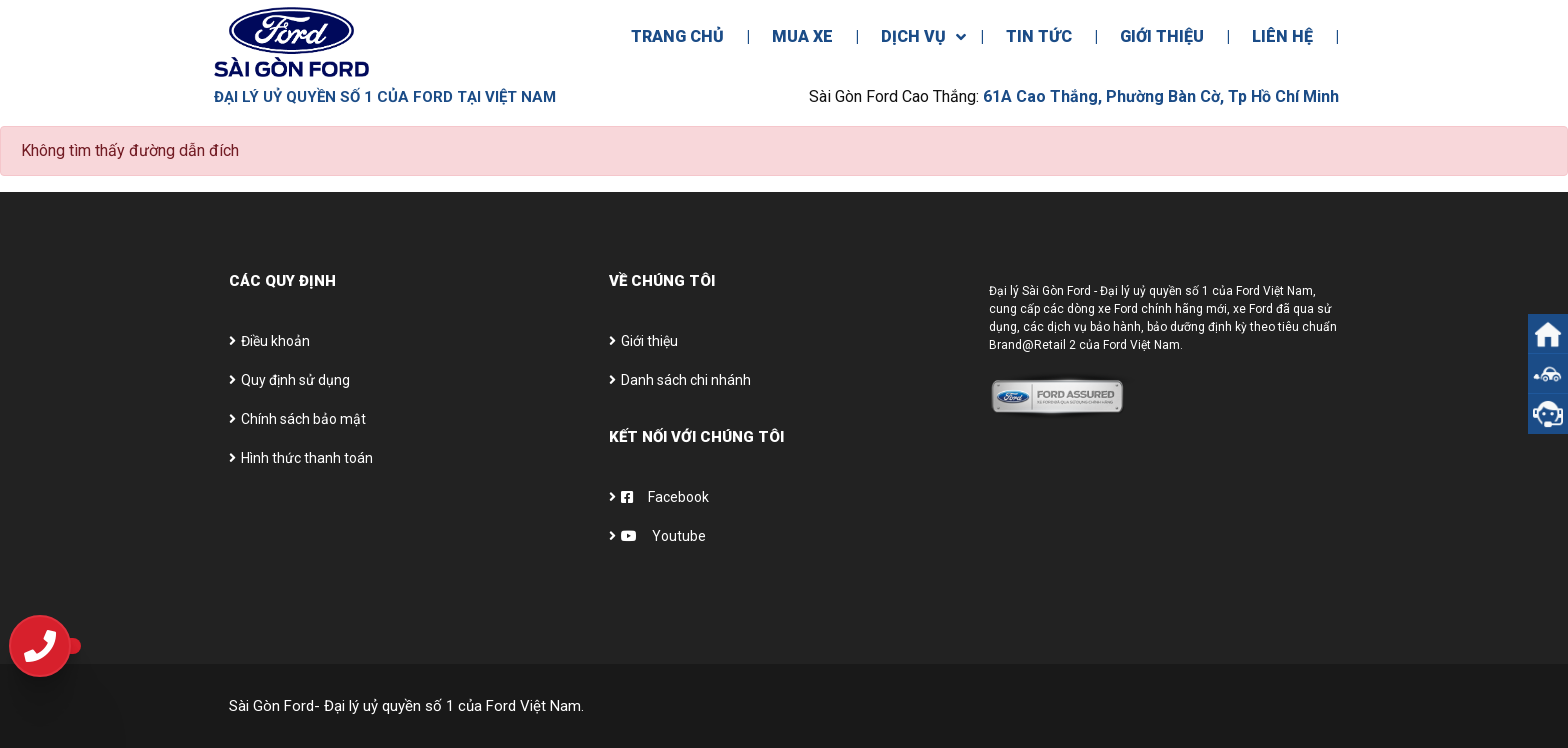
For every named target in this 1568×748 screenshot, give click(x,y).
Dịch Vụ (913, 36)
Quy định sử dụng (295, 380)
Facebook (665, 497)
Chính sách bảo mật (303, 419)
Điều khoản (275, 341)
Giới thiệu (649, 341)
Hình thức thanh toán (307, 458)
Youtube (663, 536)
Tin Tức (1039, 36)
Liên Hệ (1282, 36)
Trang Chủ (677, 36)
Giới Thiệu (1162, 36)
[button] (1548, 374)
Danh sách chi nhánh (686, 380)
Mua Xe (802, 36)
